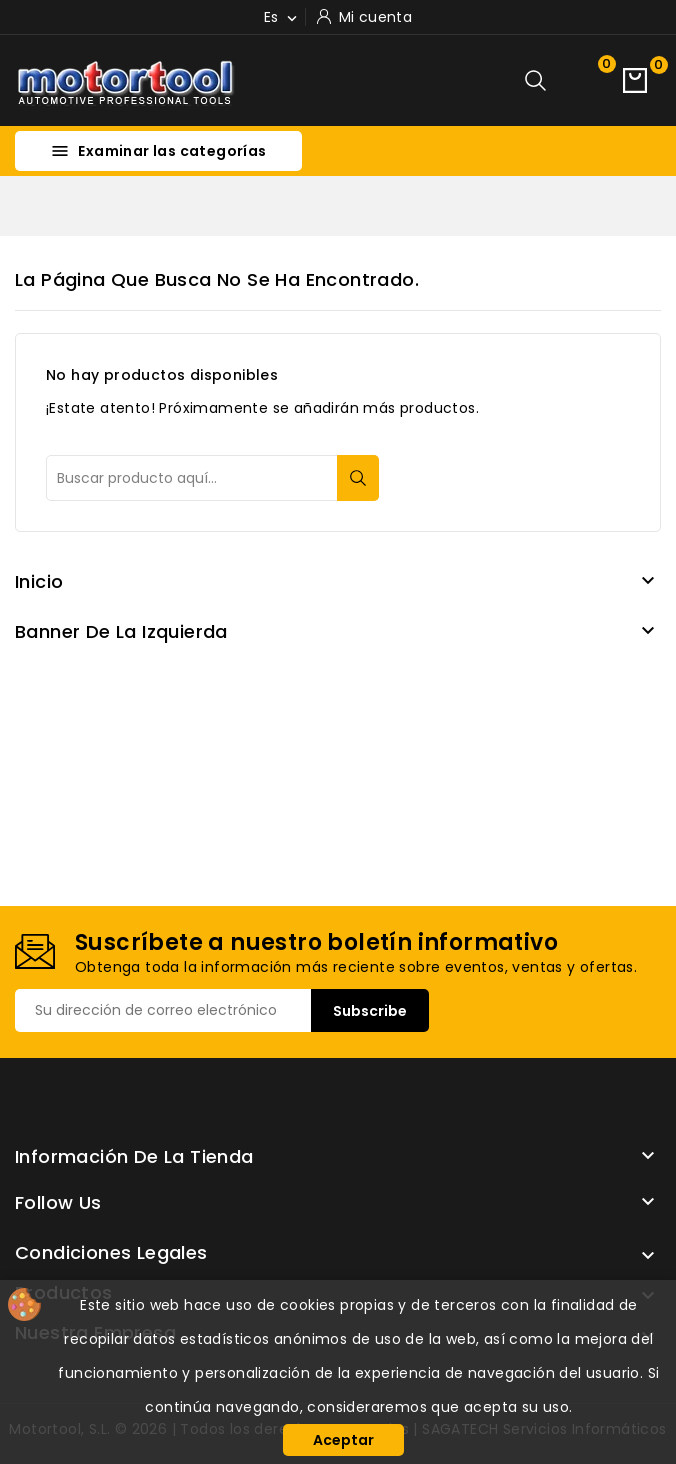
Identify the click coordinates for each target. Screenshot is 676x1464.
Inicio (39, 581)
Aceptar (343, 1440)
